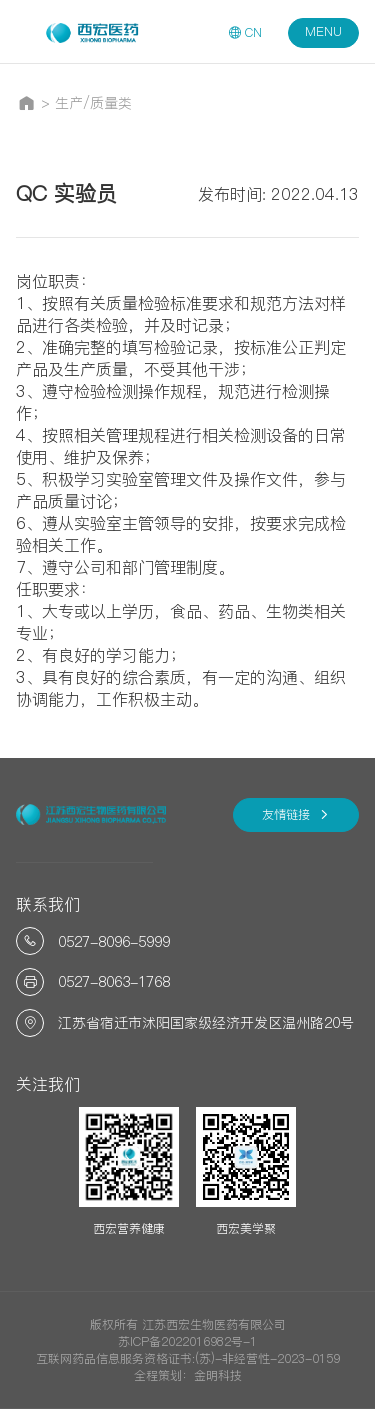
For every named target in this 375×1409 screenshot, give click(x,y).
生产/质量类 (93, 103)
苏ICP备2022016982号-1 (187, 1341)
